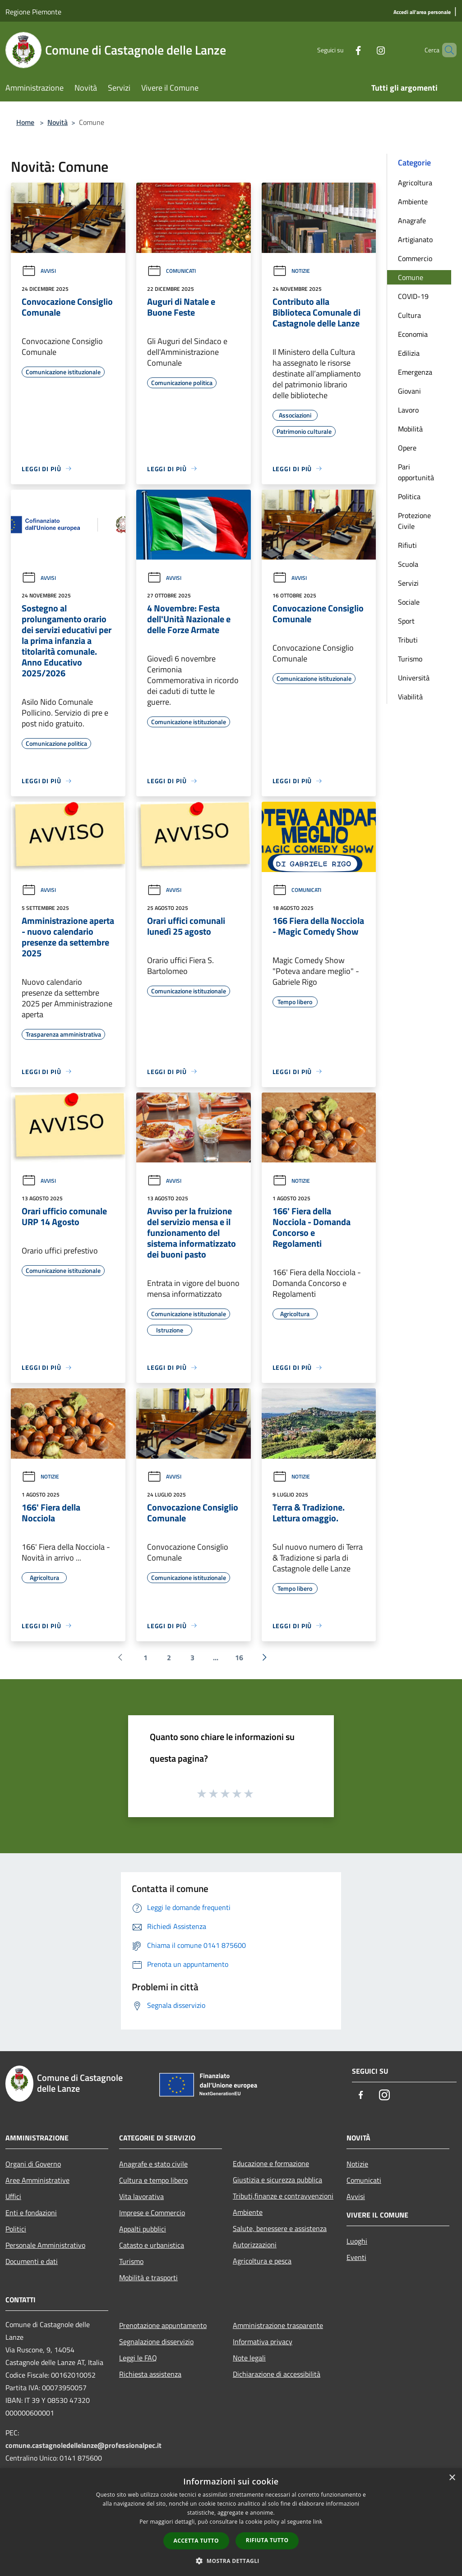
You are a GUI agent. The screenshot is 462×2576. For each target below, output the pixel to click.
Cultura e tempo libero (153, 2180)
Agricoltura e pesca (262, 2260)
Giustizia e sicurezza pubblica (277, 2179)
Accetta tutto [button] (196, 2540)
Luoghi (356, 2241)
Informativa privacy (262, 2341)
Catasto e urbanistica (151, 2245)
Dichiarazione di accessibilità (276, 2374)
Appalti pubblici (142, 2228)
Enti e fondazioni (31, 2212)
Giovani (409, 391)
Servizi (408, 583)
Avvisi (39, 270)
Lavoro (408, 409)
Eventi (356, 2257)
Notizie (291, 270)
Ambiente (413, 201)
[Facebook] (343, 50)
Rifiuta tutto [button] (267, 2540)
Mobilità (410, 428)
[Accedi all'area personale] (422, 12)
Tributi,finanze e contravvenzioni (283, 2195)
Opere (407, 447)
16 (239, 1657)
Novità (57, 122)
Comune (410, 277)
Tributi (408, 639)
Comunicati (171, 270)
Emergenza (415, 372)
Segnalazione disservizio (156, 2341)
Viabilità (410, 696)
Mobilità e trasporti (148, 2277)
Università (414, 677)
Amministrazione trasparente (278, 2325)
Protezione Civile (414, 521)
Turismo (410, 658)
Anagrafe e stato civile (153, 2163)
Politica (409, 496)
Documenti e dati (31, 2261)
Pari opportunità (416, 472)
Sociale (409, 602)
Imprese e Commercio (152, 2212)
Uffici (13, 2196)
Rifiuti (407, 545)
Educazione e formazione (271, 2163)
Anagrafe (412, 220)
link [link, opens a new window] (318, 2521)
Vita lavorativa (141, 2196)
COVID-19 (413, 296)
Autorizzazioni (255, 2244)
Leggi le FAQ (138, 2357)
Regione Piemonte (33, 11)
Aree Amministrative (37, 2180)
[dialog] (231, 2522)
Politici (15, 2228)
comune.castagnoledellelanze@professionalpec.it (83, 2445)
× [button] (451, 2478)
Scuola (408, 564)
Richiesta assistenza (150, 2374)
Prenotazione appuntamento (163, 2325)
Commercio (415, 258)
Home (25, 122)
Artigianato (415, 239)
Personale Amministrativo (45, 2245)
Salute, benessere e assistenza (280, 2228)
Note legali (249, 2357)
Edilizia (409, 353)
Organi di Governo (33, 2163)
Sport (406, 620)
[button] (231, 2560)
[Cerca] (446, 50)
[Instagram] (365, 50)
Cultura (409, 315)
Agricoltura (415, 182)
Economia (413, 334)
